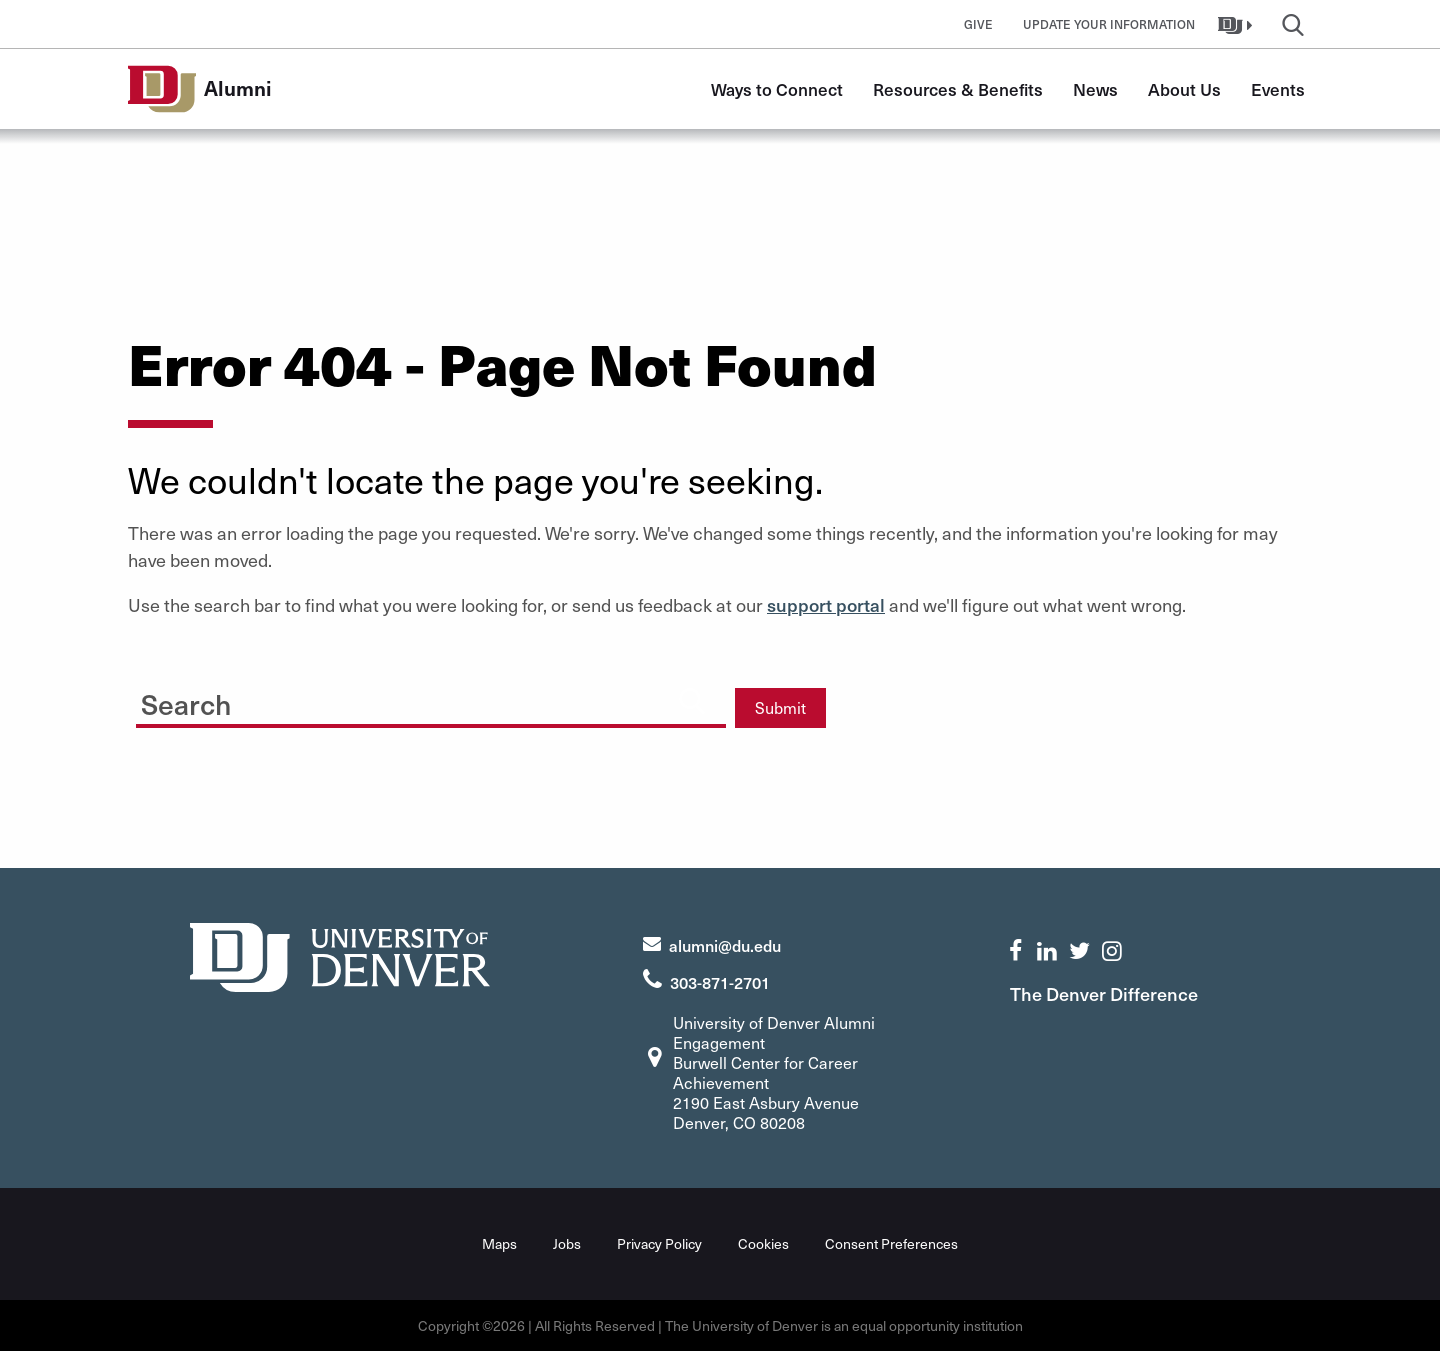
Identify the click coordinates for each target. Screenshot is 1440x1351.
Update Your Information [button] (1109, 24)
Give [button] (978, 24)
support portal (826, 604)
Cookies (763, 1243)
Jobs (567, 1243)
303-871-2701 (720, 982)
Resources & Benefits (958, 89)
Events (1278, 89)
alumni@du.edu (725, 945)
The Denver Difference (1104, 993)
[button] (1237, 24)
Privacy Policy (659, 1243)
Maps (499, 1243)
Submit (780, 707)
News (1095, 89)
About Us (1184, 89)
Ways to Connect (777, 89)
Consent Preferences (891, 1243)
